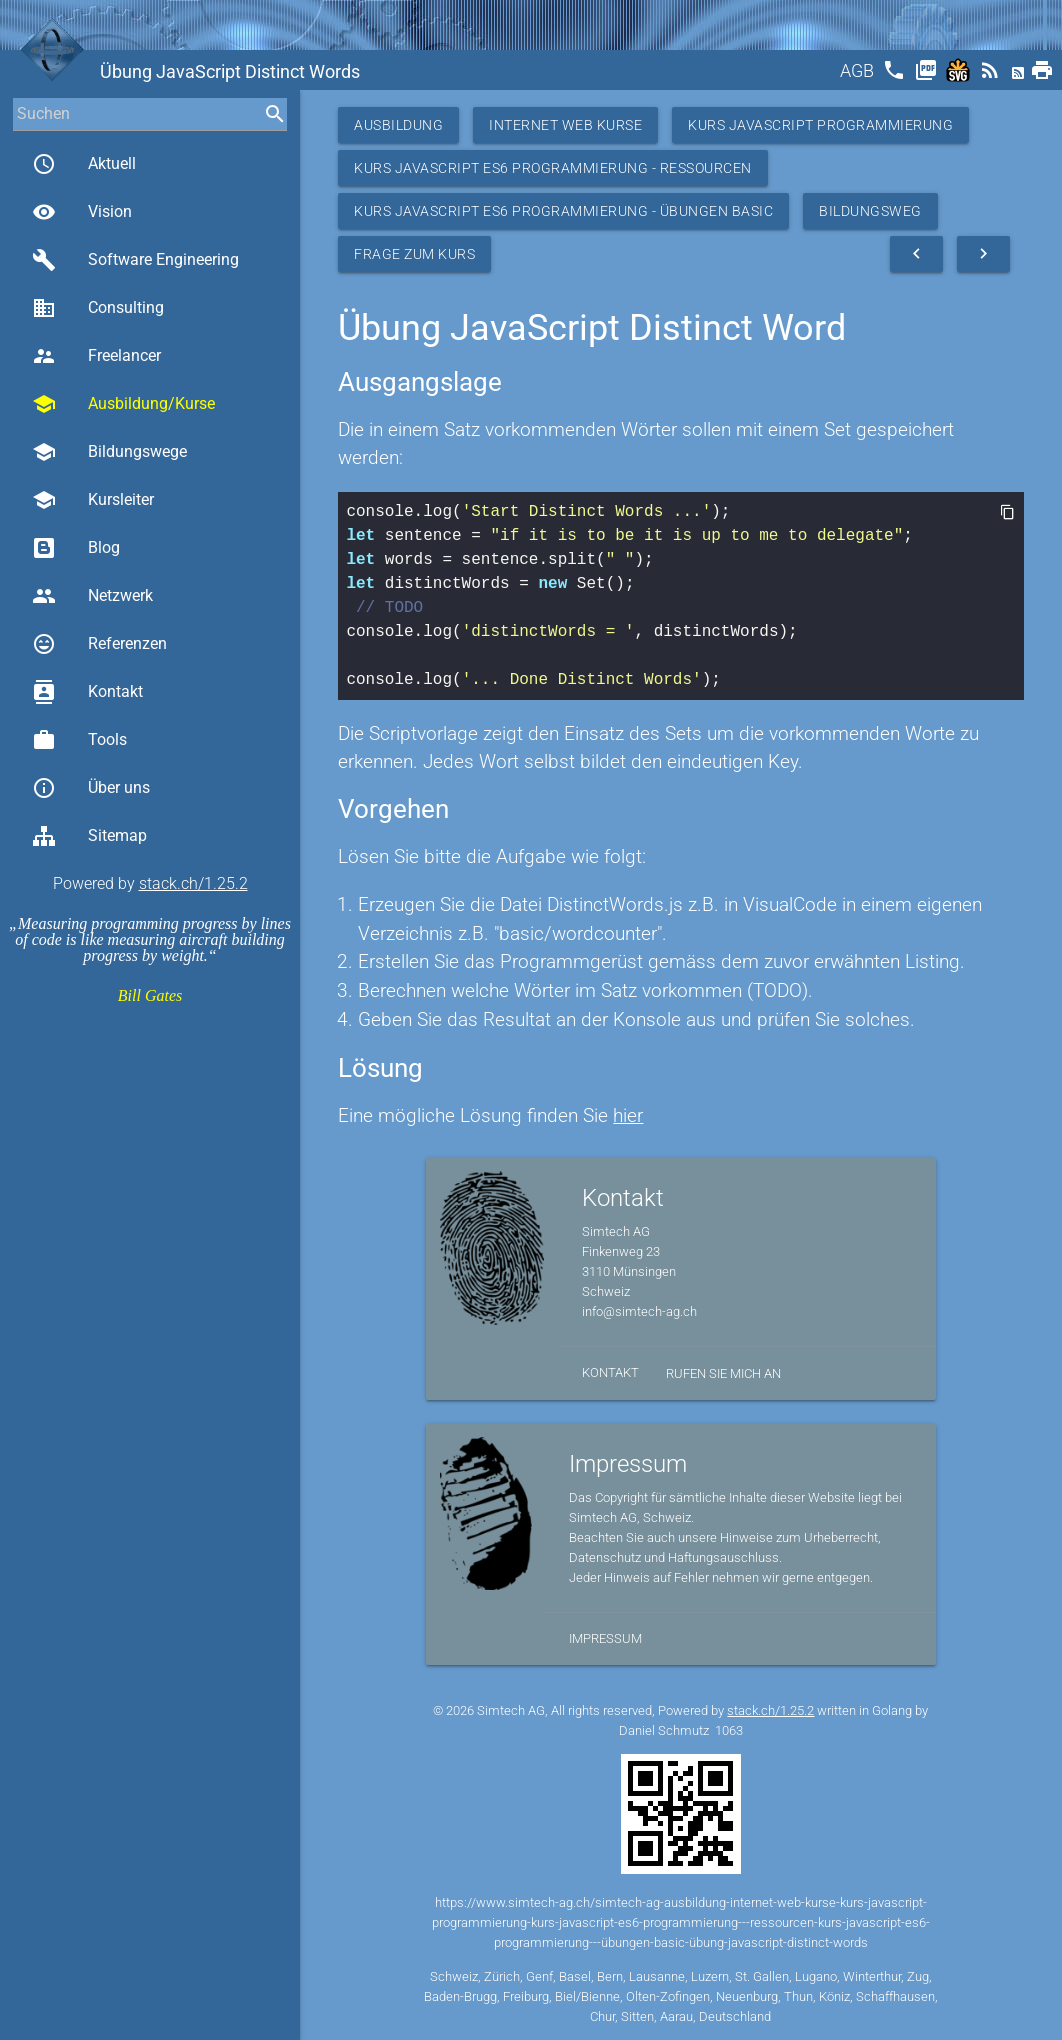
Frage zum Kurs (414, 254)
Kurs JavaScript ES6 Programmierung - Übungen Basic (563, 211)
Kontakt (87, 692)
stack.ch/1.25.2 (193, 883)
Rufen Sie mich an (723, 1373)
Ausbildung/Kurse (123, 404)
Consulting (98, 308)
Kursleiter (93, 500)
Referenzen (99, 644)
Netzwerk (92, 596)
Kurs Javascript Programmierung (820, 125)
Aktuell (84, 164)
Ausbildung (398, 125)
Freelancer (96, 356)
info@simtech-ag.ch (639, 1311)
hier (628, 1115)
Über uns (91, 788)
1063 (729, 1730)
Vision (82, 212)
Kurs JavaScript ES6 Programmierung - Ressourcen (553, 168)
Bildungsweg (870, 211)
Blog (76, 548)
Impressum (605, 1638)
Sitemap (89, 836)
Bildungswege (109, 452)
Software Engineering (135, 260)
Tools (79, 740)
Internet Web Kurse (565, 125)
